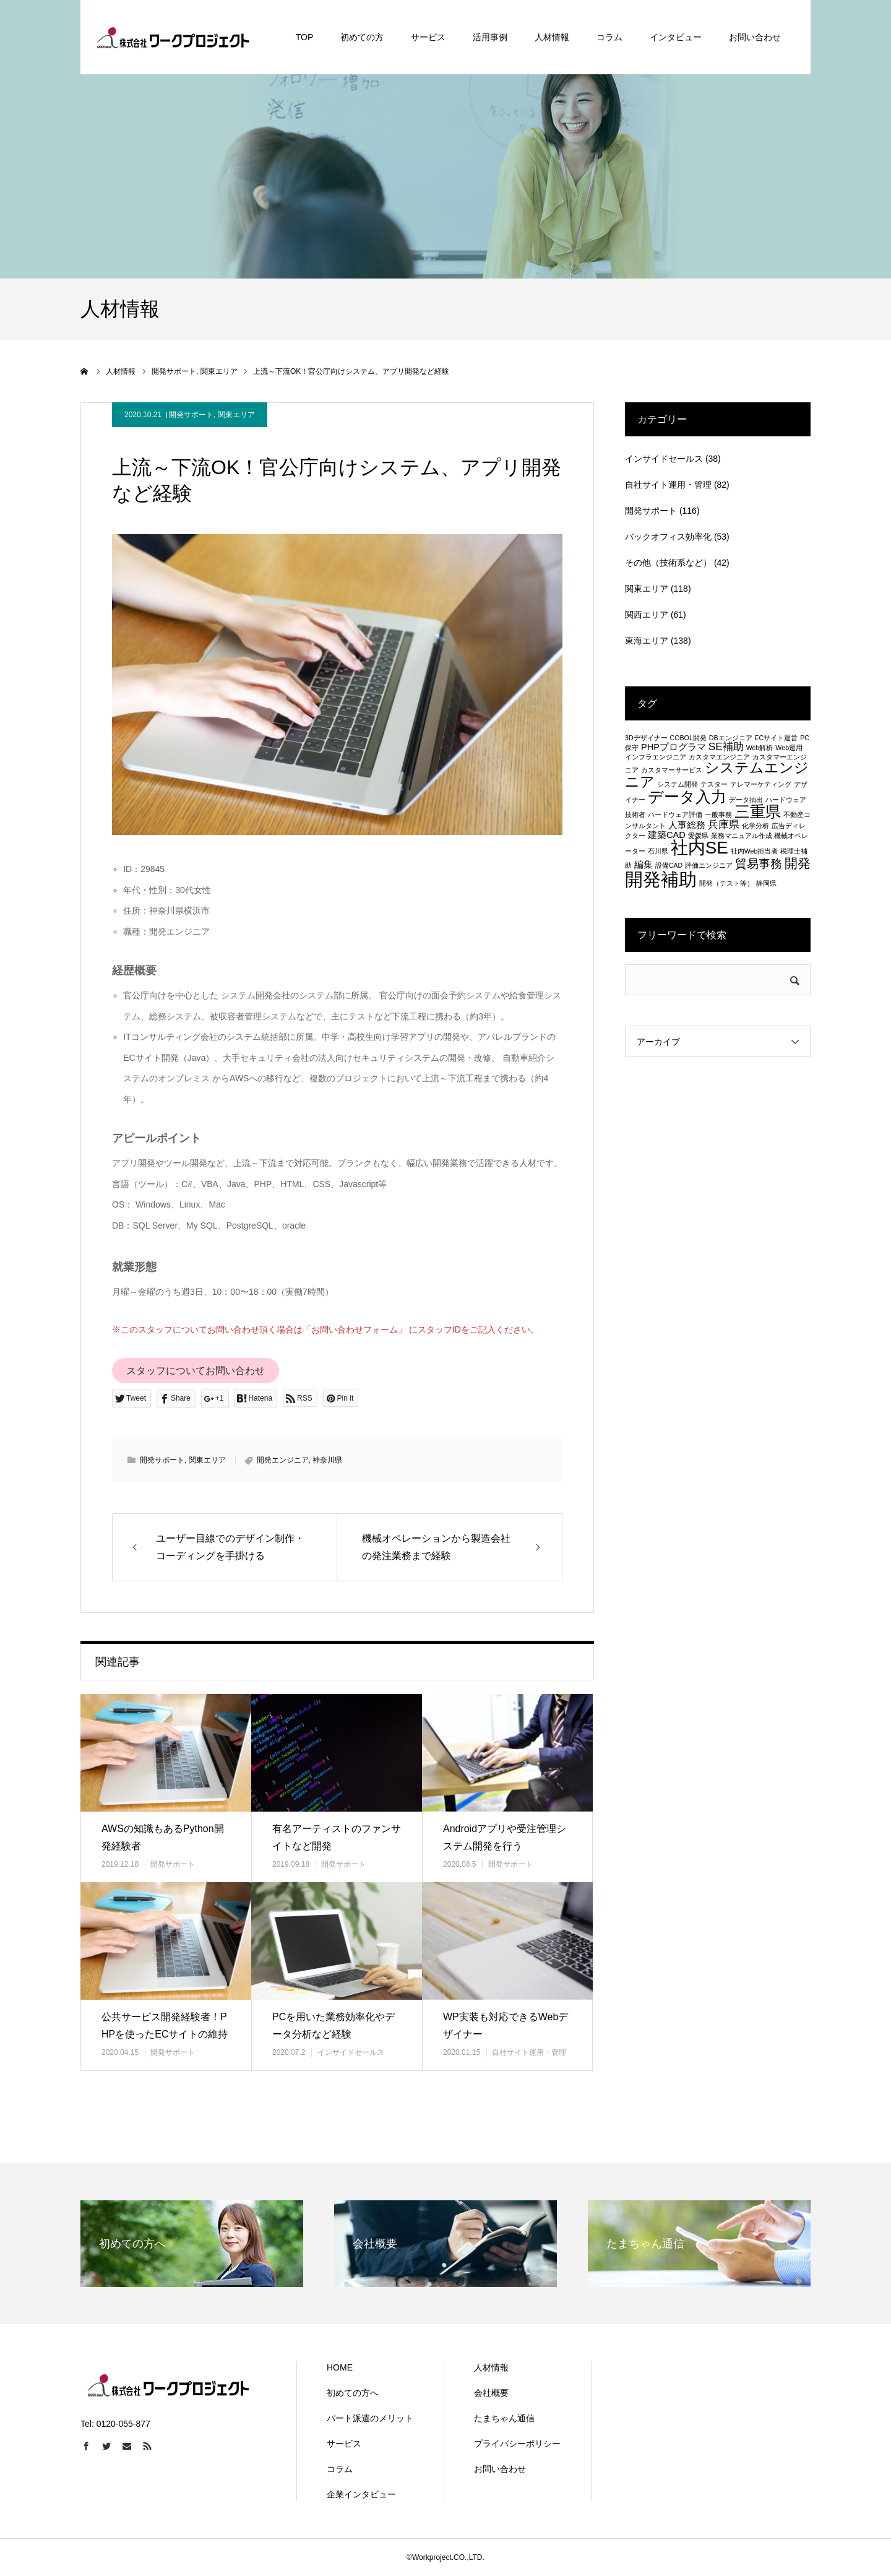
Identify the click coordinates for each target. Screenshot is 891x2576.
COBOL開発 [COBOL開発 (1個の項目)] (688, 737)
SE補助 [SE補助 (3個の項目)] (726, 746)
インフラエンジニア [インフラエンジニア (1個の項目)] (655, 757)
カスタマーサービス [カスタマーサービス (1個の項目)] (671, 770)
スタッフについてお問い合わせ (195, 1370)
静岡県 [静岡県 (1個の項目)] (766, 883)
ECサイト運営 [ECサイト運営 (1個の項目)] (776, 737)
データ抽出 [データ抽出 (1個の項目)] (746, 799)
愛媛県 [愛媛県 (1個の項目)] (698, 835)
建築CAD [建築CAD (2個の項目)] (667, 835)
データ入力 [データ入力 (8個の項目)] (687, 796)
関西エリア (646, 615)
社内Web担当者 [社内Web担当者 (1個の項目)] (754, 851)
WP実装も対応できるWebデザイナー (505, 2026)
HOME (340, 2367)
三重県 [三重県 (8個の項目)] (757, 811)
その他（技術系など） (668, 563)
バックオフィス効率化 (668, 537)
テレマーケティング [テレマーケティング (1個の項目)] (760, 784)
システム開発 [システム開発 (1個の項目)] (677, 784)
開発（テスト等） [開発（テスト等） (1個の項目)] (726, 883)
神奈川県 (327, 1460)
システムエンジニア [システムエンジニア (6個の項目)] (717, 774)
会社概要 (491, 2393)
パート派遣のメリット (370, 2418)
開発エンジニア (283, 1460)
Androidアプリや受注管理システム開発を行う (504, 1837)
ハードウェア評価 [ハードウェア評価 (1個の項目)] (675, 814)
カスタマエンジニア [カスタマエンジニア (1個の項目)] (719, 757)
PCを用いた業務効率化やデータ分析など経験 (333, 2026)
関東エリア (236, 414)
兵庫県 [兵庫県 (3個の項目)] (723, 824)
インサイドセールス (350, 2052)
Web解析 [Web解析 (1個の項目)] (759, 747)
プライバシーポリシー (517, 2443)
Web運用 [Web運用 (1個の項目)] (789, 747)
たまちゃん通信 (504, 2418)
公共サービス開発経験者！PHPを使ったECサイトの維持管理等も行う (164, 2035)
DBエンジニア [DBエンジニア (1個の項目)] (730, 737)
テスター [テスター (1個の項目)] (714, 784)
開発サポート (191, 414)
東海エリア (646, 641)
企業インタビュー (361, 2494)
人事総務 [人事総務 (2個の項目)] (686, 825)
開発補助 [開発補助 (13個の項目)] (661, 879)
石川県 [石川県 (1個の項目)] (658, 851)
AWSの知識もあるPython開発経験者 (162, 1837)
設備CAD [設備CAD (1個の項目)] (669, 865)
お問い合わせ (500, 2469)
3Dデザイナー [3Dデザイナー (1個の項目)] (646, 737)
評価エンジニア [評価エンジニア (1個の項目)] (709, 865)
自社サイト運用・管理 (529, 2052)
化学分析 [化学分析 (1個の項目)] (755, 825)
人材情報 (491, 2367)
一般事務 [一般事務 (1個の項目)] (718, 814)
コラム (340, 2469)
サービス (344, 2443)
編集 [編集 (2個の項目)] (643, 865)
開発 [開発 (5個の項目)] (798, 863)
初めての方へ (353, 2393)
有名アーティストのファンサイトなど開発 (336, 1837)
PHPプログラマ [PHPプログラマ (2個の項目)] (673, 747)
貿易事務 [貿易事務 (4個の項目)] (758, 863)
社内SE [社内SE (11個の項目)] (699, 847)
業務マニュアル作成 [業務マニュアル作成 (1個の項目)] (741, 835)
